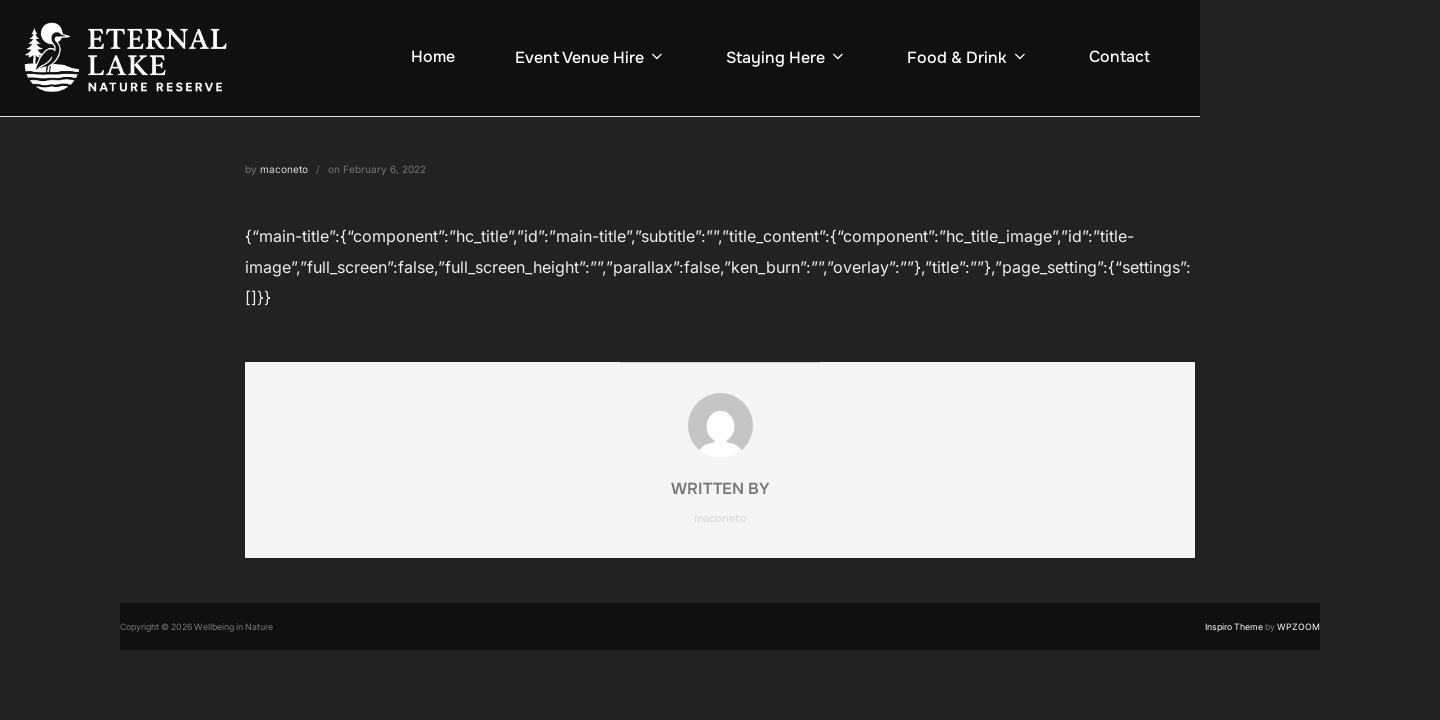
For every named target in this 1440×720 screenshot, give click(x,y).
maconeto (284, 169)
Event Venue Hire (590, 57)
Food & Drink (968, 57)
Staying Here (786, 57)
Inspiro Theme (1234, 627)
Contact (1119, 56)
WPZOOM (1298, 627)
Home (433, 56)
